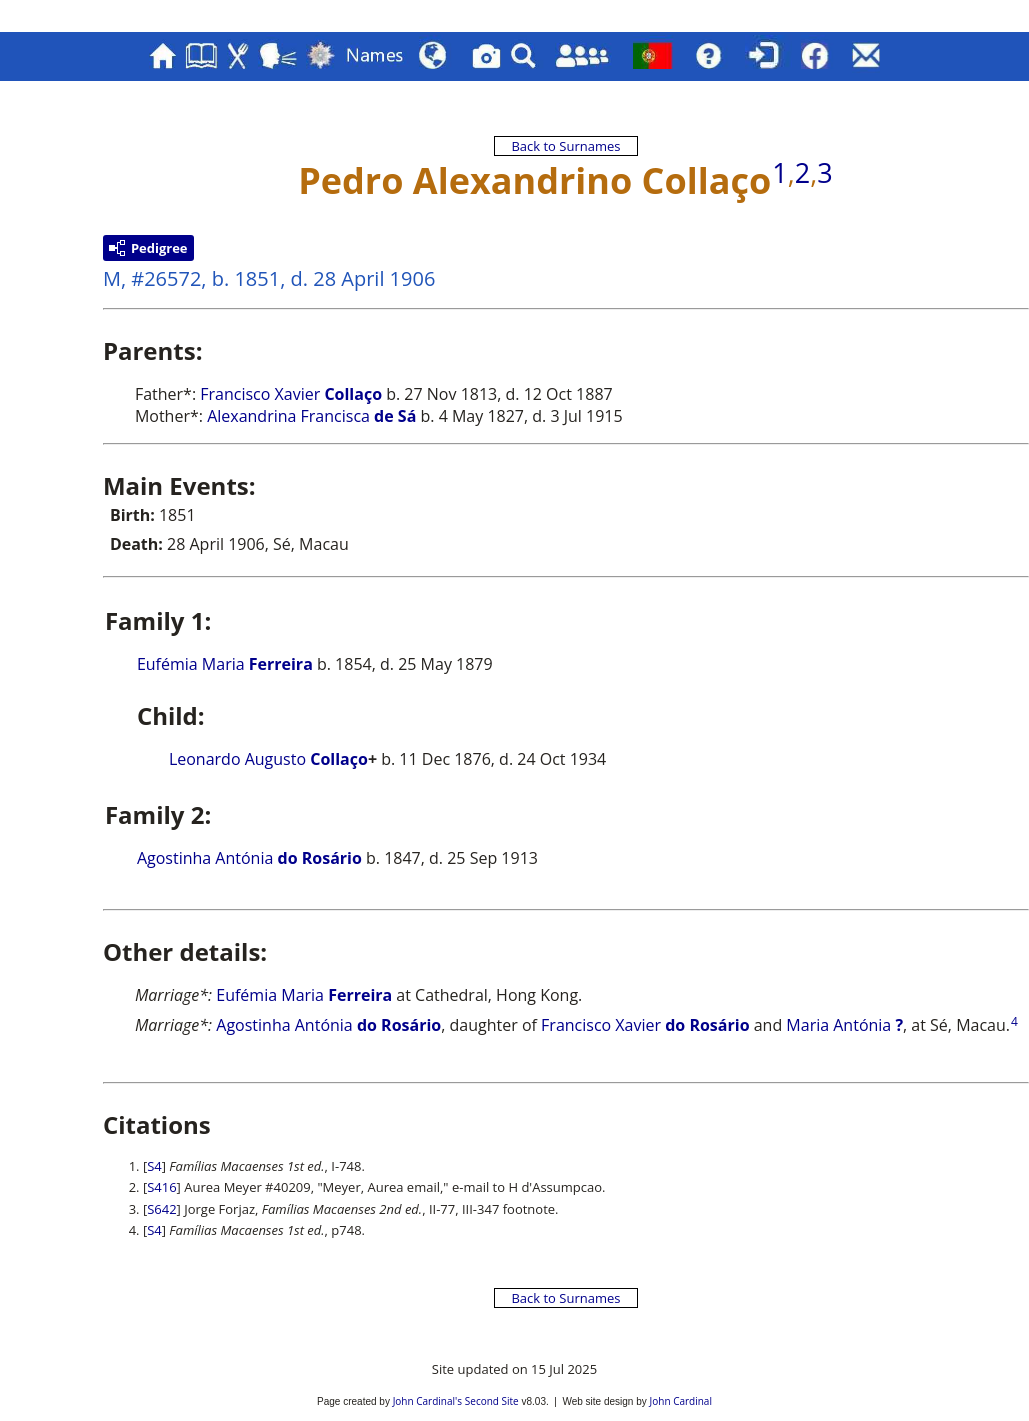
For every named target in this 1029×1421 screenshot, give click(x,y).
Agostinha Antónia (249, 858)
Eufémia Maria (225, 664)
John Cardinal (681, 1401)
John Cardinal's (427, 1401)
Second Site (492, 1401)
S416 (161, 1187)
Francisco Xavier (291, 394)
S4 (154, 1166)
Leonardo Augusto (268, 759)
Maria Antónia (844, 1025)
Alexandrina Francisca (311, 416)
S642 (161, 1209)
